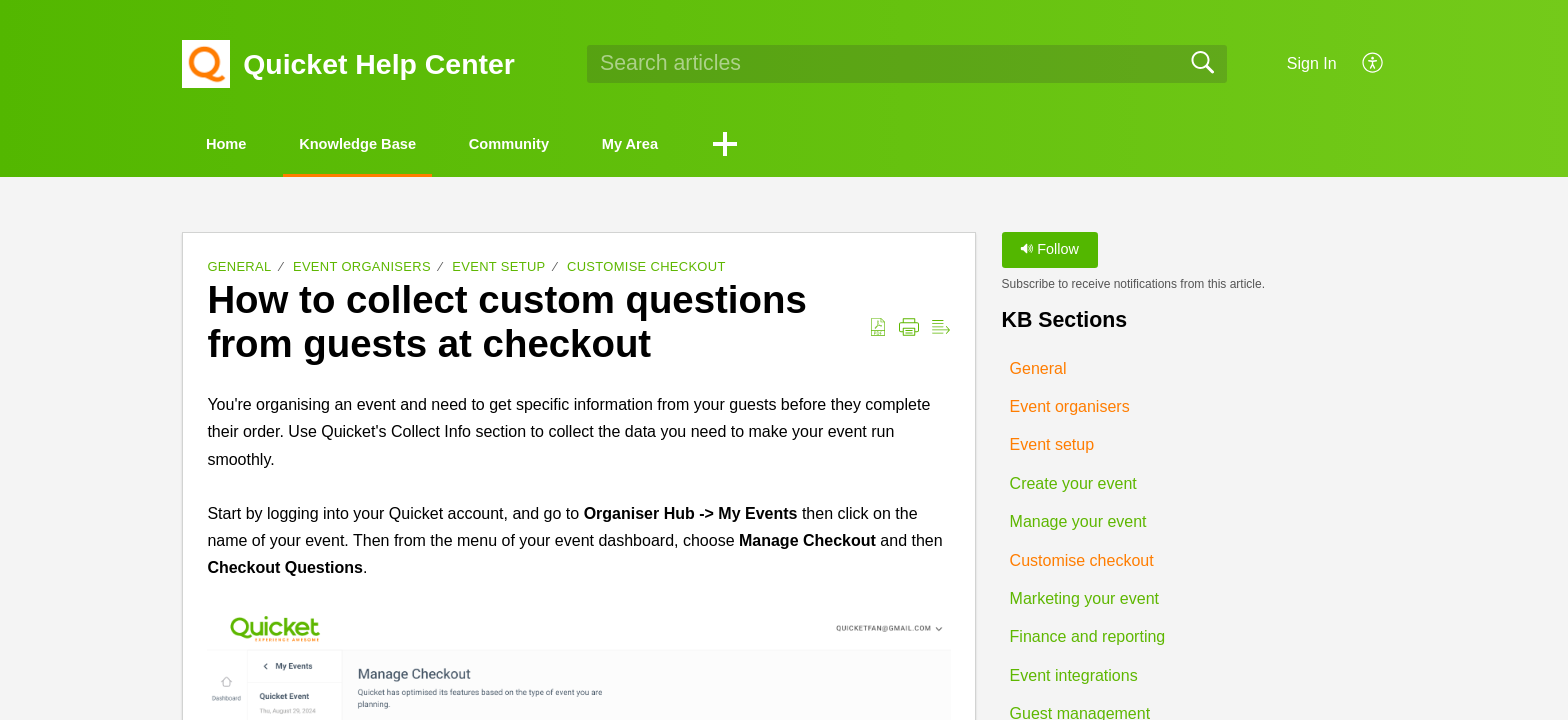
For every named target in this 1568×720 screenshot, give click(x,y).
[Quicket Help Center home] (206, 64)
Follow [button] (1049, 252)
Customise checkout (646, 269)
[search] (907, 64)
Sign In (1312, 63)
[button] (1373, 64)
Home (239, 145)
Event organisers (362, 269)
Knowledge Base (396, 145)
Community (574, 145)
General (239, 269)
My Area (719, 145)
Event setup (498, 269)
